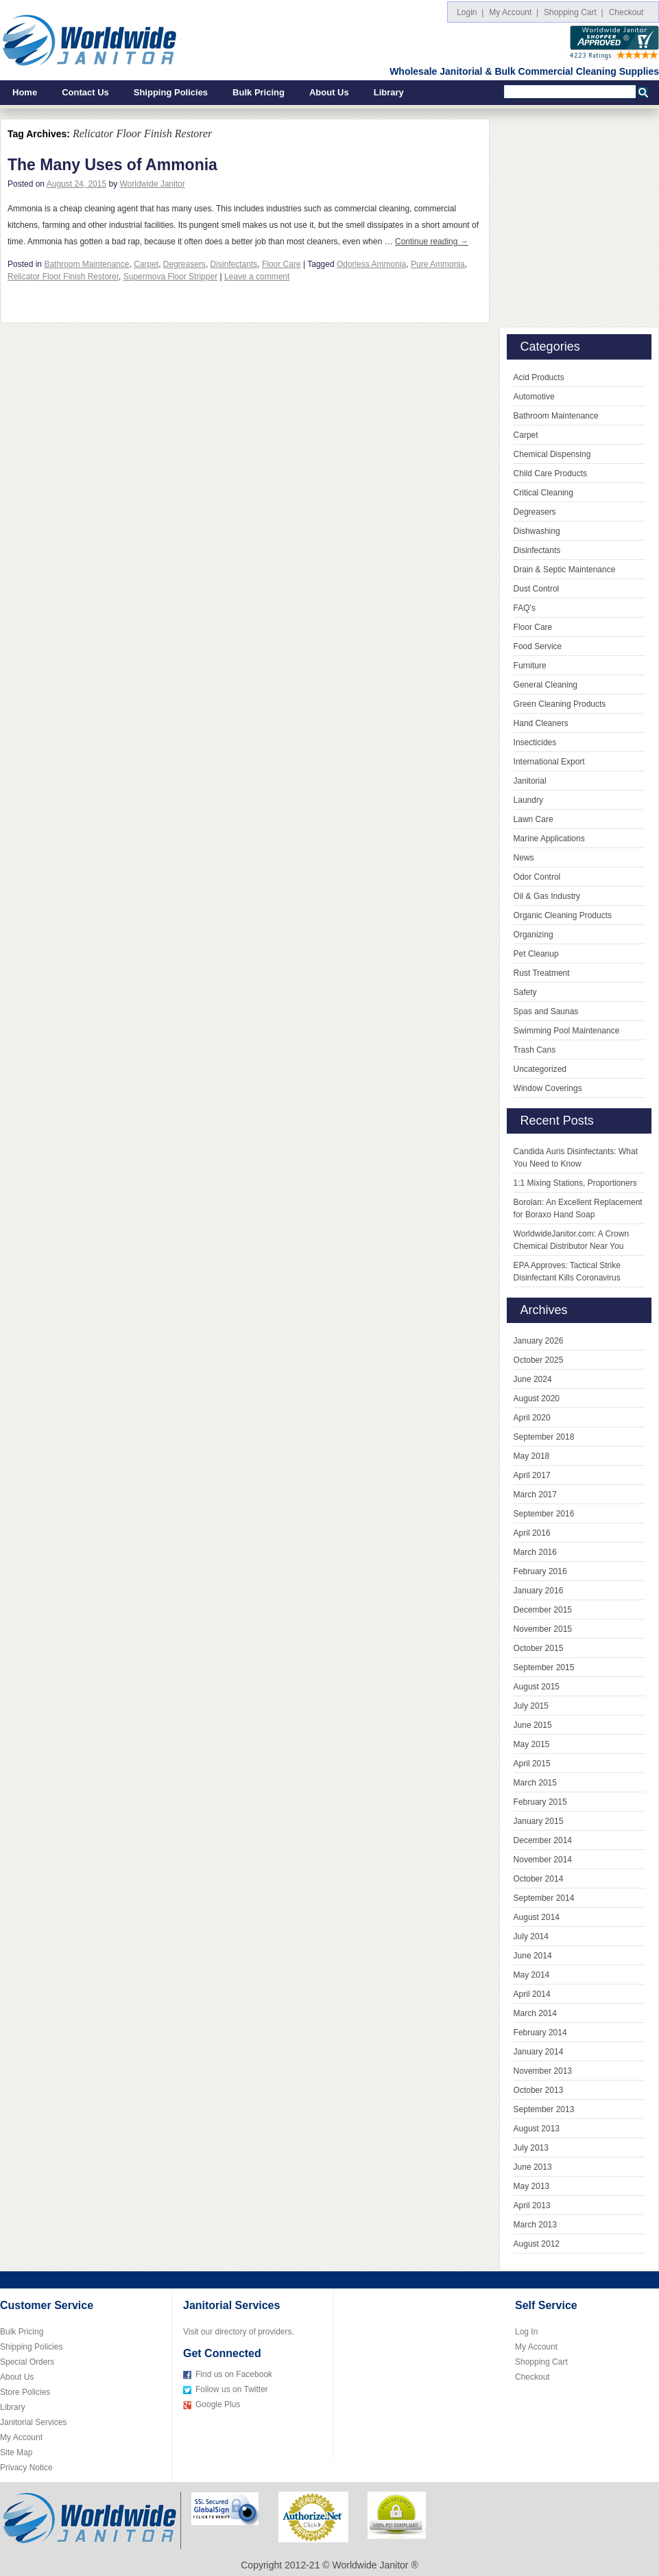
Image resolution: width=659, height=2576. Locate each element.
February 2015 (540, 1802)
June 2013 (533, 2167)
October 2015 (539, 1648)
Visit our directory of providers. (238, 2332)
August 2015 (537, 1686)
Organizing (533, 934)
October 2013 (539, 2090)
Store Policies (25, 2392)
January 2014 (539, 2052)
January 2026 (539, 1341)
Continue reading (431, 241)
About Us (329, 92)
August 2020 (537, 1398)
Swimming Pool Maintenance (567, 1030)
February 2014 (540, 2032)
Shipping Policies (171, 92)
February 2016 (540, 1571)
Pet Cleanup (536, 954)
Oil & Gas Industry (547, 896)
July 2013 (531, 2148)
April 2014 (532, 1994)
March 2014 (535, 2013)
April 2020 (532, 1417)
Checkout (628, 12)
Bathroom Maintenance (86, 264)
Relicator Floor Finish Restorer (63, 276)
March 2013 (535, 2224)
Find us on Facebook (233, 2374)
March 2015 (535, 1783)
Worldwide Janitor (152, 184)
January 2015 (539, 1821)
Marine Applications (549, 838)
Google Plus (217, 2404)
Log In (526, 2332)
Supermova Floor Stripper (170, 276)
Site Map (16, 2452)
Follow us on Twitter (231, 2389)
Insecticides (535, 742)
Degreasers (184, 264)
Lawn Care (533, 819)
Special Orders (27, 2362)
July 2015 (531, 1706)
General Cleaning (545, 685)
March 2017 (535, 1494)
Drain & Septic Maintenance (565, 569)
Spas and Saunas (546, 1011)
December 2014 (543, 1840)
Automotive (534, 396)
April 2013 (532, 2205)
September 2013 (544, 2109)
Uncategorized (540, 1069)
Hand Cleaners (541, 723)
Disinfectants (234, 264)
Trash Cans (535, 1050)
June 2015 (533, 1725)
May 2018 (532, 1456)
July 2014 (531, 1936)
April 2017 (532, 1475)
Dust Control (537, 589)
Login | (470, 12)
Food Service (538, 646)
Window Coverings (548, 1088)
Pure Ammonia (438, 264)
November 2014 (543, 1859)
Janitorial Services (33, 2422)
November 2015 (543, 1629)
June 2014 (533, 1955)
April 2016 (532, 1533)
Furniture (530, 665)
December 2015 (543, 1610)
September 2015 (544, 1667)
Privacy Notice (26, 2467)
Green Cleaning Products (560, 704)
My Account (21, 2437)
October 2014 (539, 1879)
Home (24, 92)
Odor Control (537, 877)
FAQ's (525, 608)
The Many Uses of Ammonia (112, 165)
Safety (525, 992)
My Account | (513, 12)
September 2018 (544, 1437)
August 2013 (537, 2128)
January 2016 (539, 1590)
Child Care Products (550, 473)
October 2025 (539, 1360)
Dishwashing (537, 531)
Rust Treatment (542, 973)
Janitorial (530, 781)
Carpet (146, 264)
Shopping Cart (541, 2362)
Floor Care (281, 264)
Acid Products (539, 377)
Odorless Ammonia (371, 264)
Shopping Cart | (573, 12)
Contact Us (85, 92)
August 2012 (537, 2244)
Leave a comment (256, 276)
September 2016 (544, 1514)
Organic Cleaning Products (563, 915)
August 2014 (537, 1917)
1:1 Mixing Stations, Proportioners (575, 1183)
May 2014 (532, 1975)
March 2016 (535, 1552)
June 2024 (533, 1379)
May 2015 (532, 1744)
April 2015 (532, 1763)
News (524, 858)
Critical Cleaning (543, 492)
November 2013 (543, 2071)
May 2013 (532, 2186)
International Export (549, 761)
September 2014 (544, 1898)
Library (389, 92)
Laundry (528, 800)
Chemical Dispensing (552, 454)
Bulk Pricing (258, 92)
